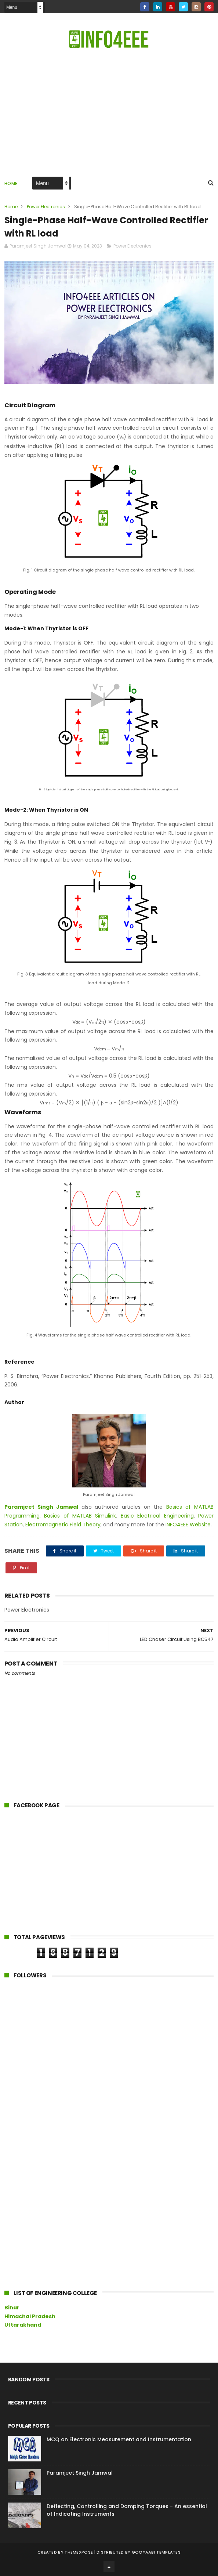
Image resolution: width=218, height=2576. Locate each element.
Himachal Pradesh (29, 2316)
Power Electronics (46, 206)
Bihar (11, 2307)
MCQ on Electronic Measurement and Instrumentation (119, 2439)
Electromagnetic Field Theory (63, 1524)
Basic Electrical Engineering (157, 1515)
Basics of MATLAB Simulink (80, 1515)
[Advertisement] (59, 1872)
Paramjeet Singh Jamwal (41, 1507)
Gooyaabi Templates (156, 2552)
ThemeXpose (79, 2552)
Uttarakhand (22, 2324)
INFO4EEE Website (188, 1524)
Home (11, 183)
